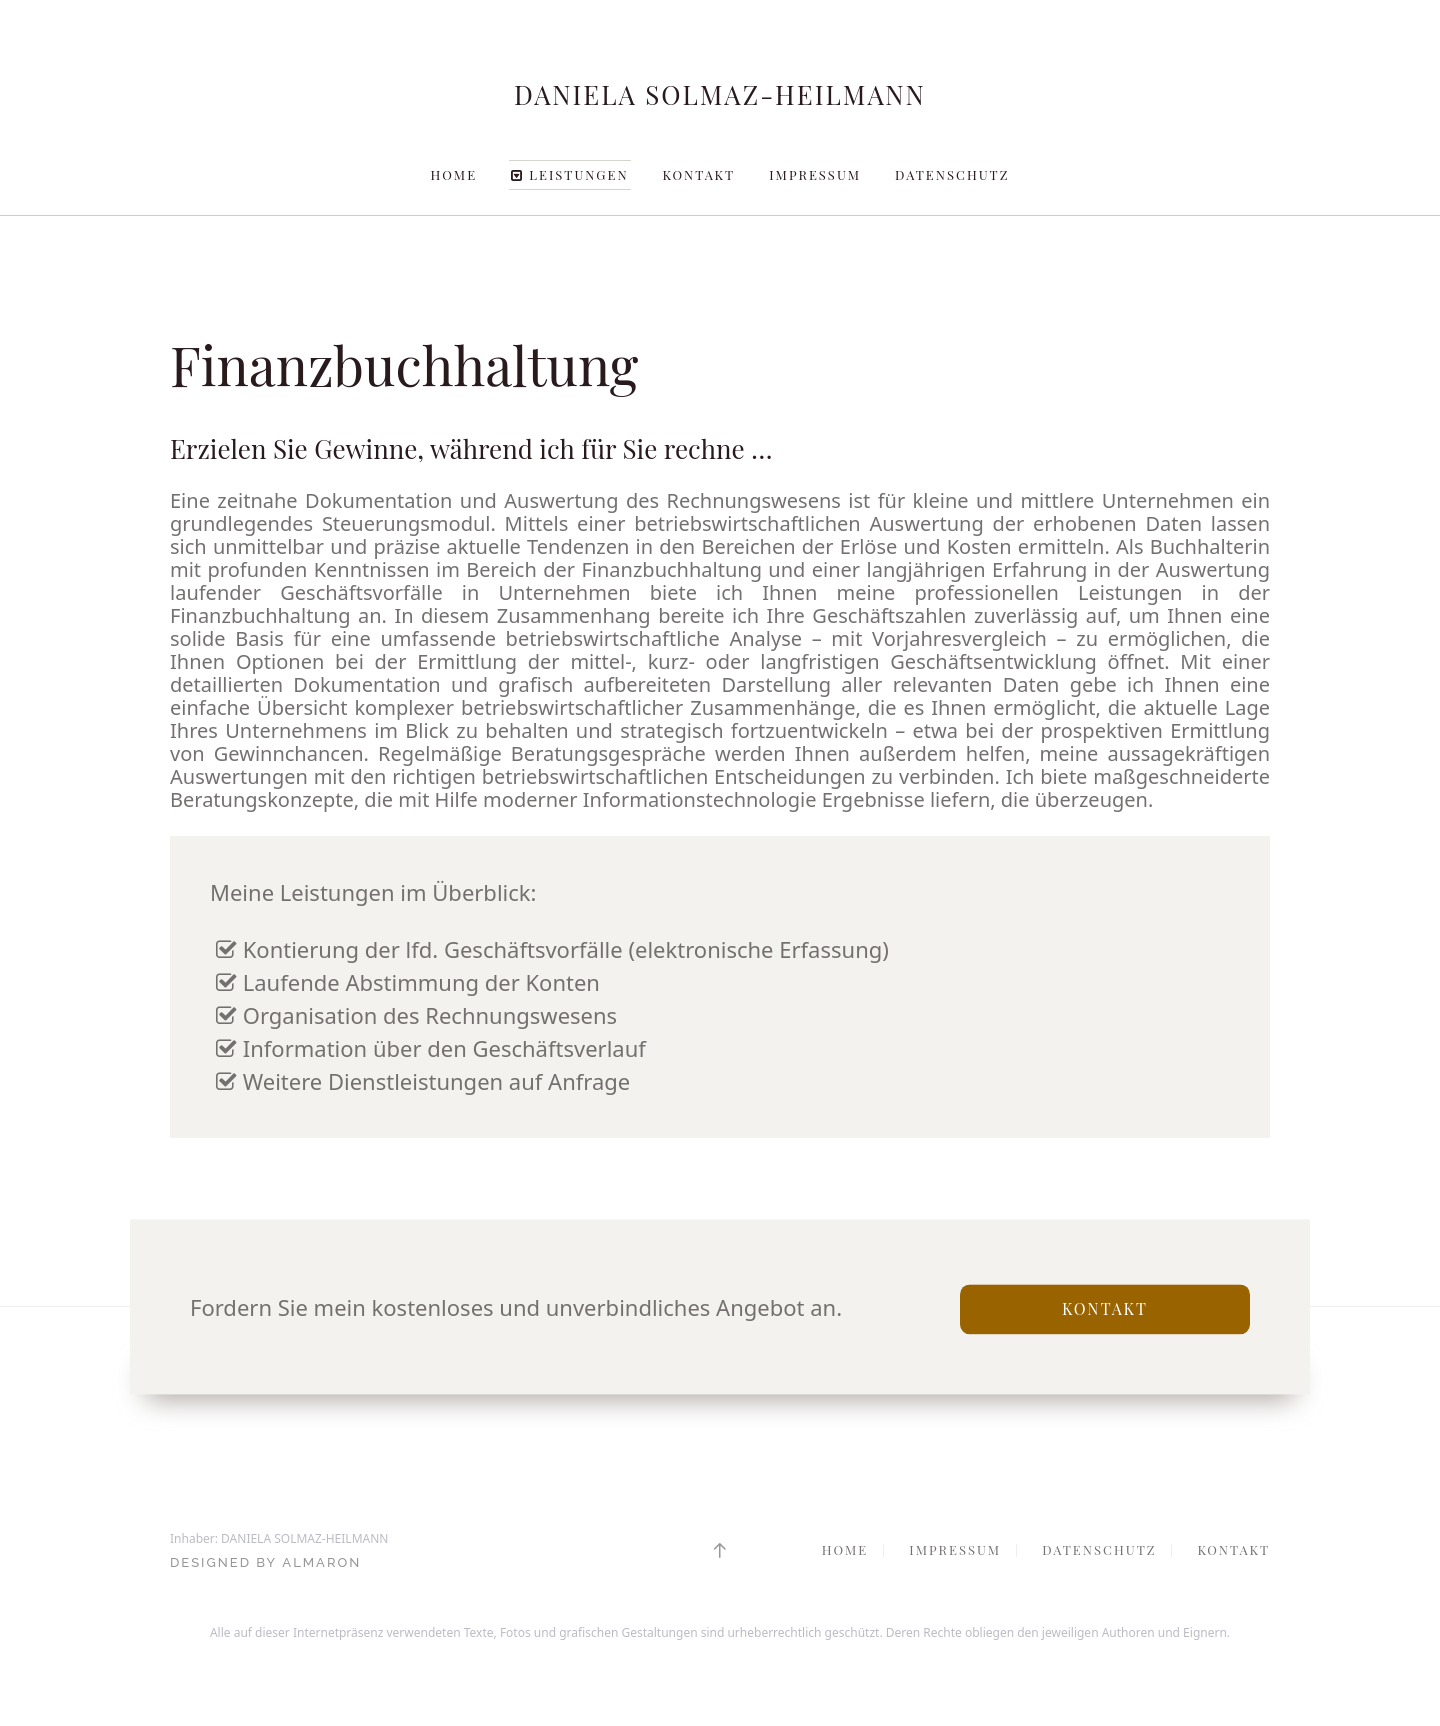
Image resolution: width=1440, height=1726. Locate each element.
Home (454, 174)
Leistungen (570, 174)
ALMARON (321, 1562)
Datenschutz (952, 174)
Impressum (815, 174)
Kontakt (699, 174)
